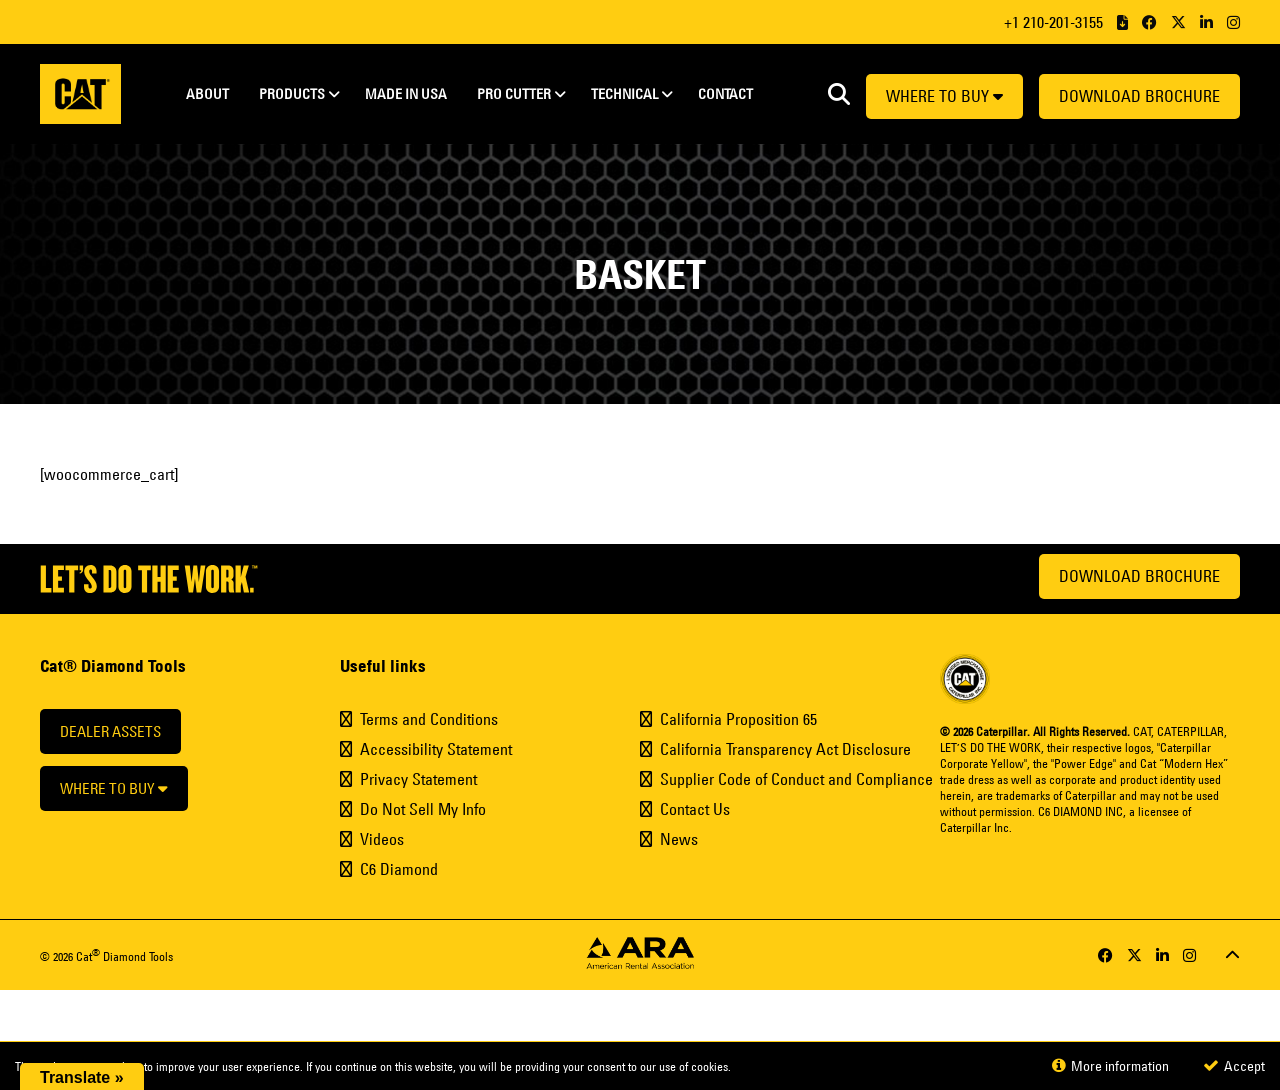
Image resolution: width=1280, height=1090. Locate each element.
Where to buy (944, 96)
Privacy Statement (418, 779)
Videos (382, 839)
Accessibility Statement (436, 749)
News (679, 839)
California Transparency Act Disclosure (785, 749)
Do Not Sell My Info (423, 809)
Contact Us (695, 809)
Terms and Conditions (429, 719)
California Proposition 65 (738, 719)
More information (1110, 1066)
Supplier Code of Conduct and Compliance (796, 779)
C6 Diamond (399, 869)
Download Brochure (1139, 96)
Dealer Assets (110, 731)
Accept (1234, 1066)
